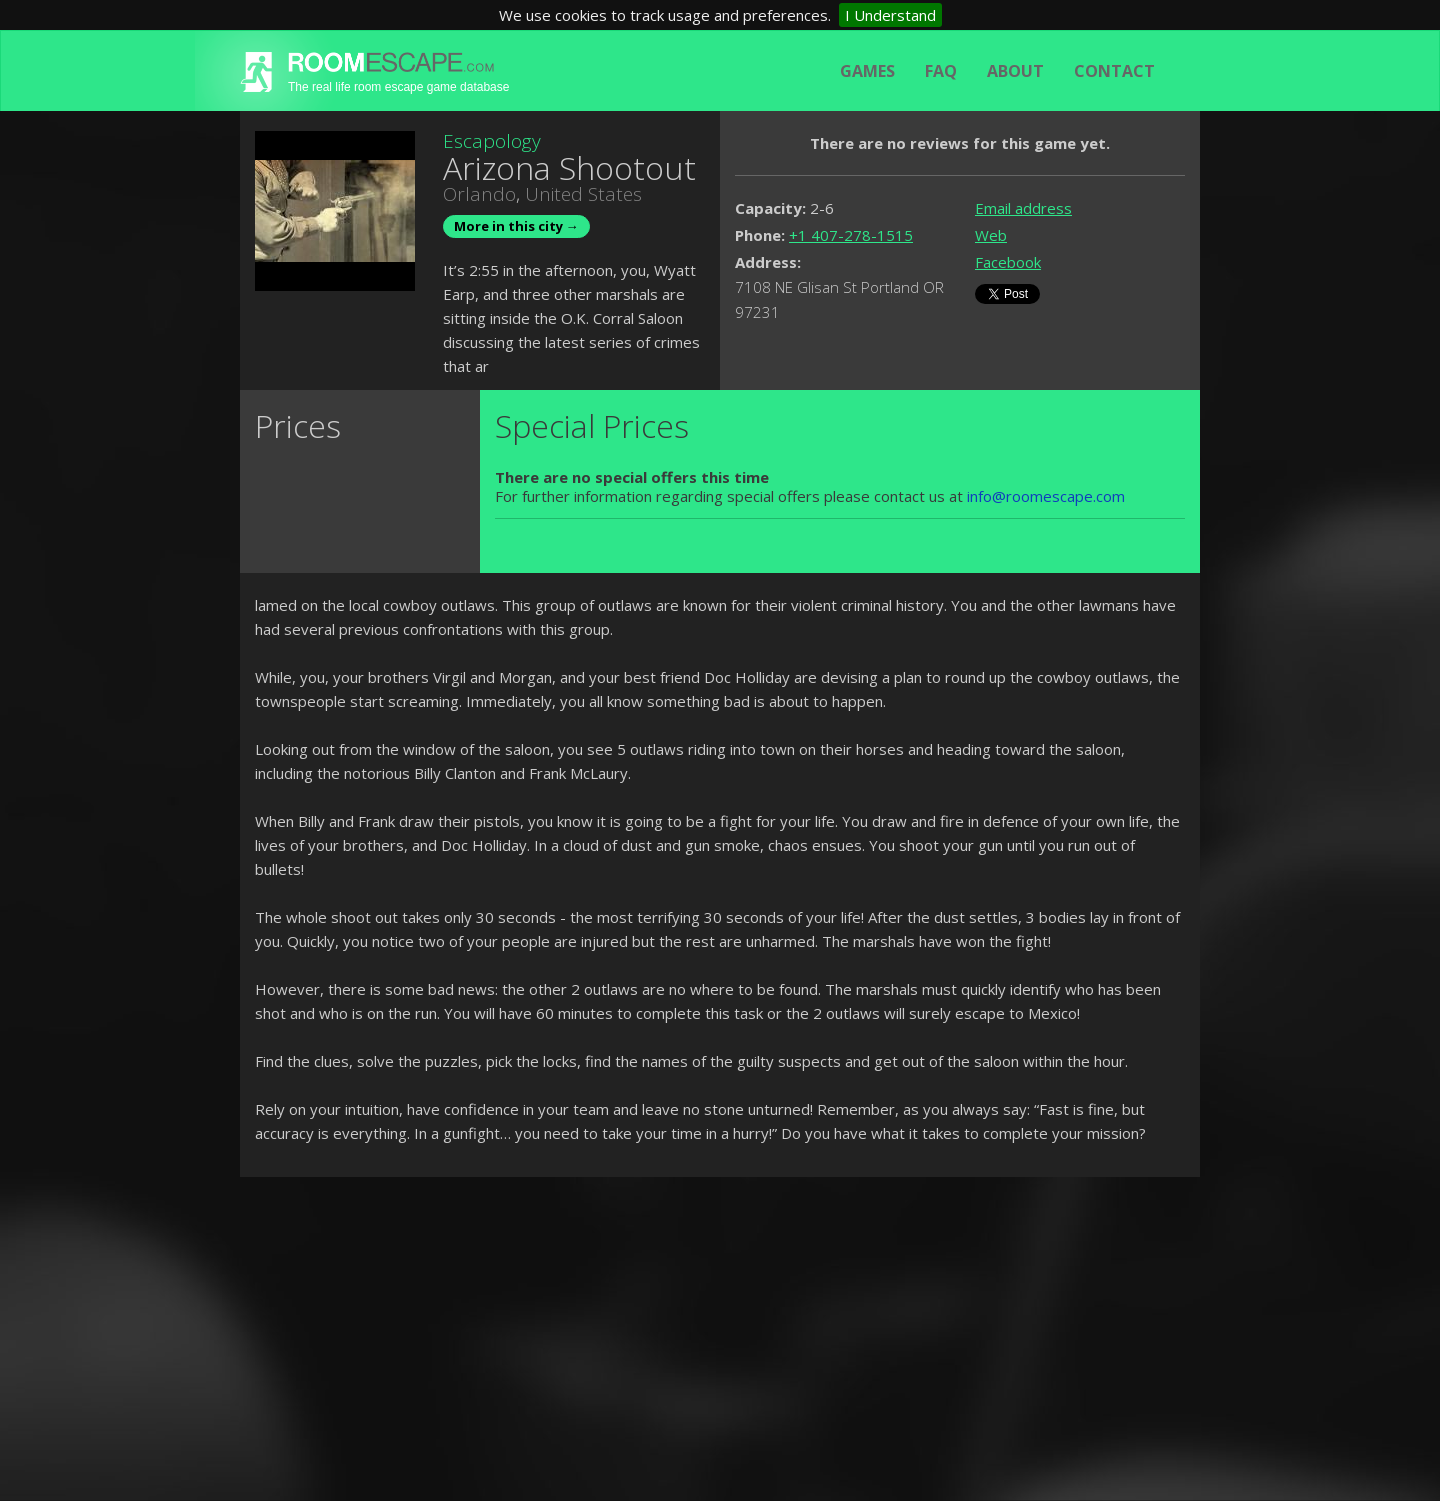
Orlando (479, 194)
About (1015, 71)
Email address (1023, 208)
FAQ (941, 71)
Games (867, 71)
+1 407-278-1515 (851, 235)
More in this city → (516, 226)
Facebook (1008, 262)
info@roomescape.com (1046, 496)
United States (583, 194)
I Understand (890, 15)
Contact (1114, 71)
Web (991, 235)
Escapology (492, 141)
